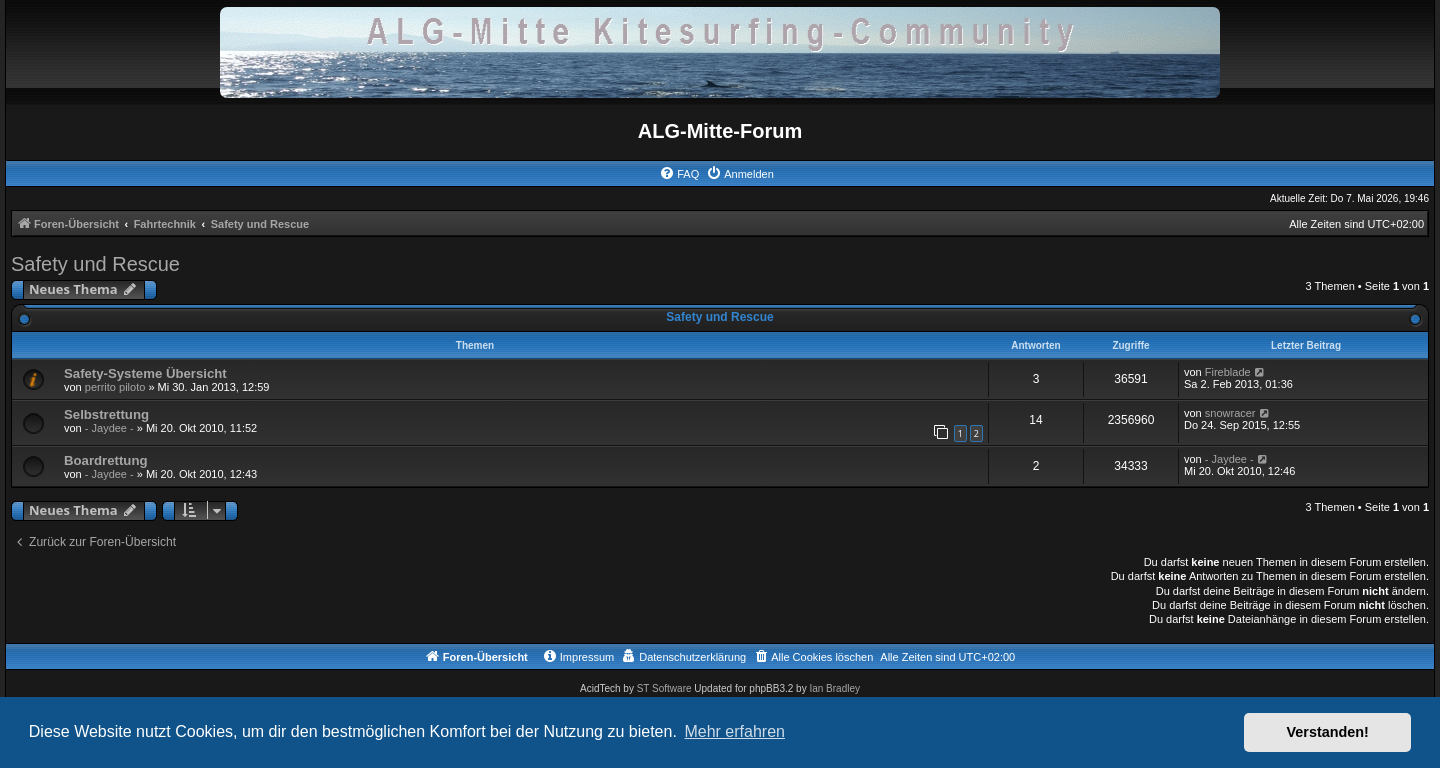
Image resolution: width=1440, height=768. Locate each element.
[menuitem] (679, 174)
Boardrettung (106, 460)
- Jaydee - (109, 428)
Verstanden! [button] (1328, 732)
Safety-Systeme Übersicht (145, 373)
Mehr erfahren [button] (734, 731)
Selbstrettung (106, 414)
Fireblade (1228, 372)
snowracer (1230, 413)
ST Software (664, 688)
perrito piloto (115, 387)
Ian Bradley (834, 688)
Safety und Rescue (95, 264)
